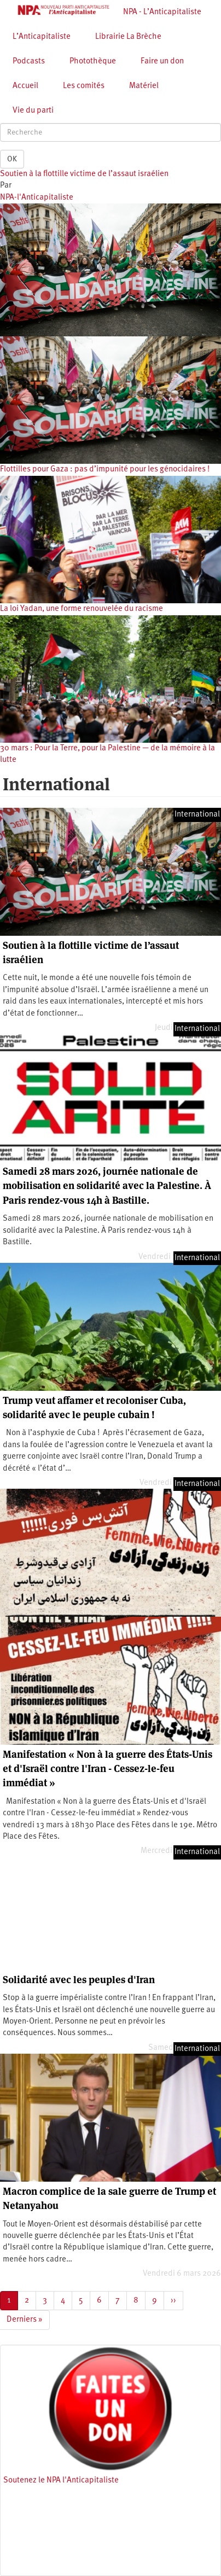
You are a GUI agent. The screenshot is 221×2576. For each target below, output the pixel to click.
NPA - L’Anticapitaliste (162, 12)
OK (12, 159)
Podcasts (29, 61)
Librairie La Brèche (128, 37)
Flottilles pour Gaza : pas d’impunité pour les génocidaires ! (105, 469)
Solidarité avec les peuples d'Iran (79, 1979)
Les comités (83, 86)
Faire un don (162, 61)
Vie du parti (33, 111)
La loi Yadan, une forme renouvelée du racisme (81, 609)
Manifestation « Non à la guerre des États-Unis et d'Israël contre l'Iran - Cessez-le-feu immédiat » (107, 1769)
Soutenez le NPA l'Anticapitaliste (61, 2480)
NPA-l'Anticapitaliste (36, 198)
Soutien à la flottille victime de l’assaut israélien (84, 174)
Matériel (144, 86)
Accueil (25, 86)
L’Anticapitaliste (42, 37)
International (197, 815)
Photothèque (92, 61)
